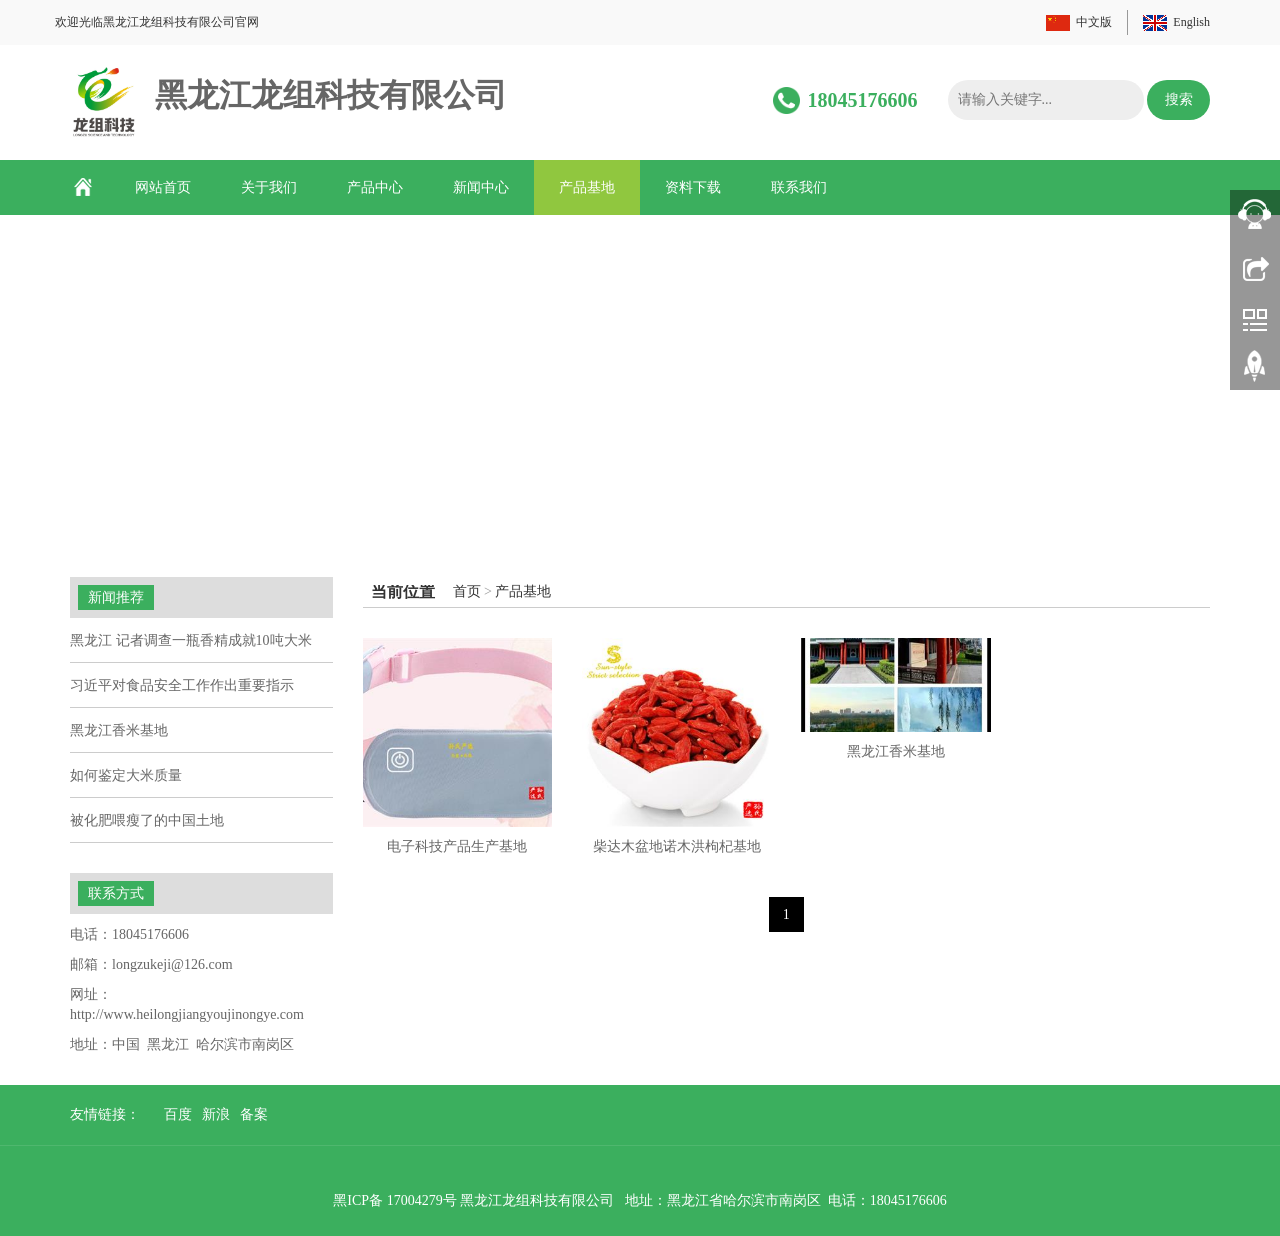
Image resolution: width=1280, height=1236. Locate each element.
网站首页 (163, 187)
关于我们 (269, 187)
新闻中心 (481, 187)
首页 (467, 591)
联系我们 (799, 187)
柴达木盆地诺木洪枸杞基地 (677, 846)
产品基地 (587, 187)
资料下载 (693, 187)
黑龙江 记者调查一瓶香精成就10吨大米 (191, 640)
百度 (178, 1114)
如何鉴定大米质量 (126, 775)
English (1191, 22)
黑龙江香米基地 (896, 751)
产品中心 (375, 187)
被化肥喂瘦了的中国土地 (147, 820)
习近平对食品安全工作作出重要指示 (182, 685)
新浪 (216, 1114)
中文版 (1094, 22)
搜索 (1179, 99)
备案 (254, 1114)
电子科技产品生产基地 (457, 846)
